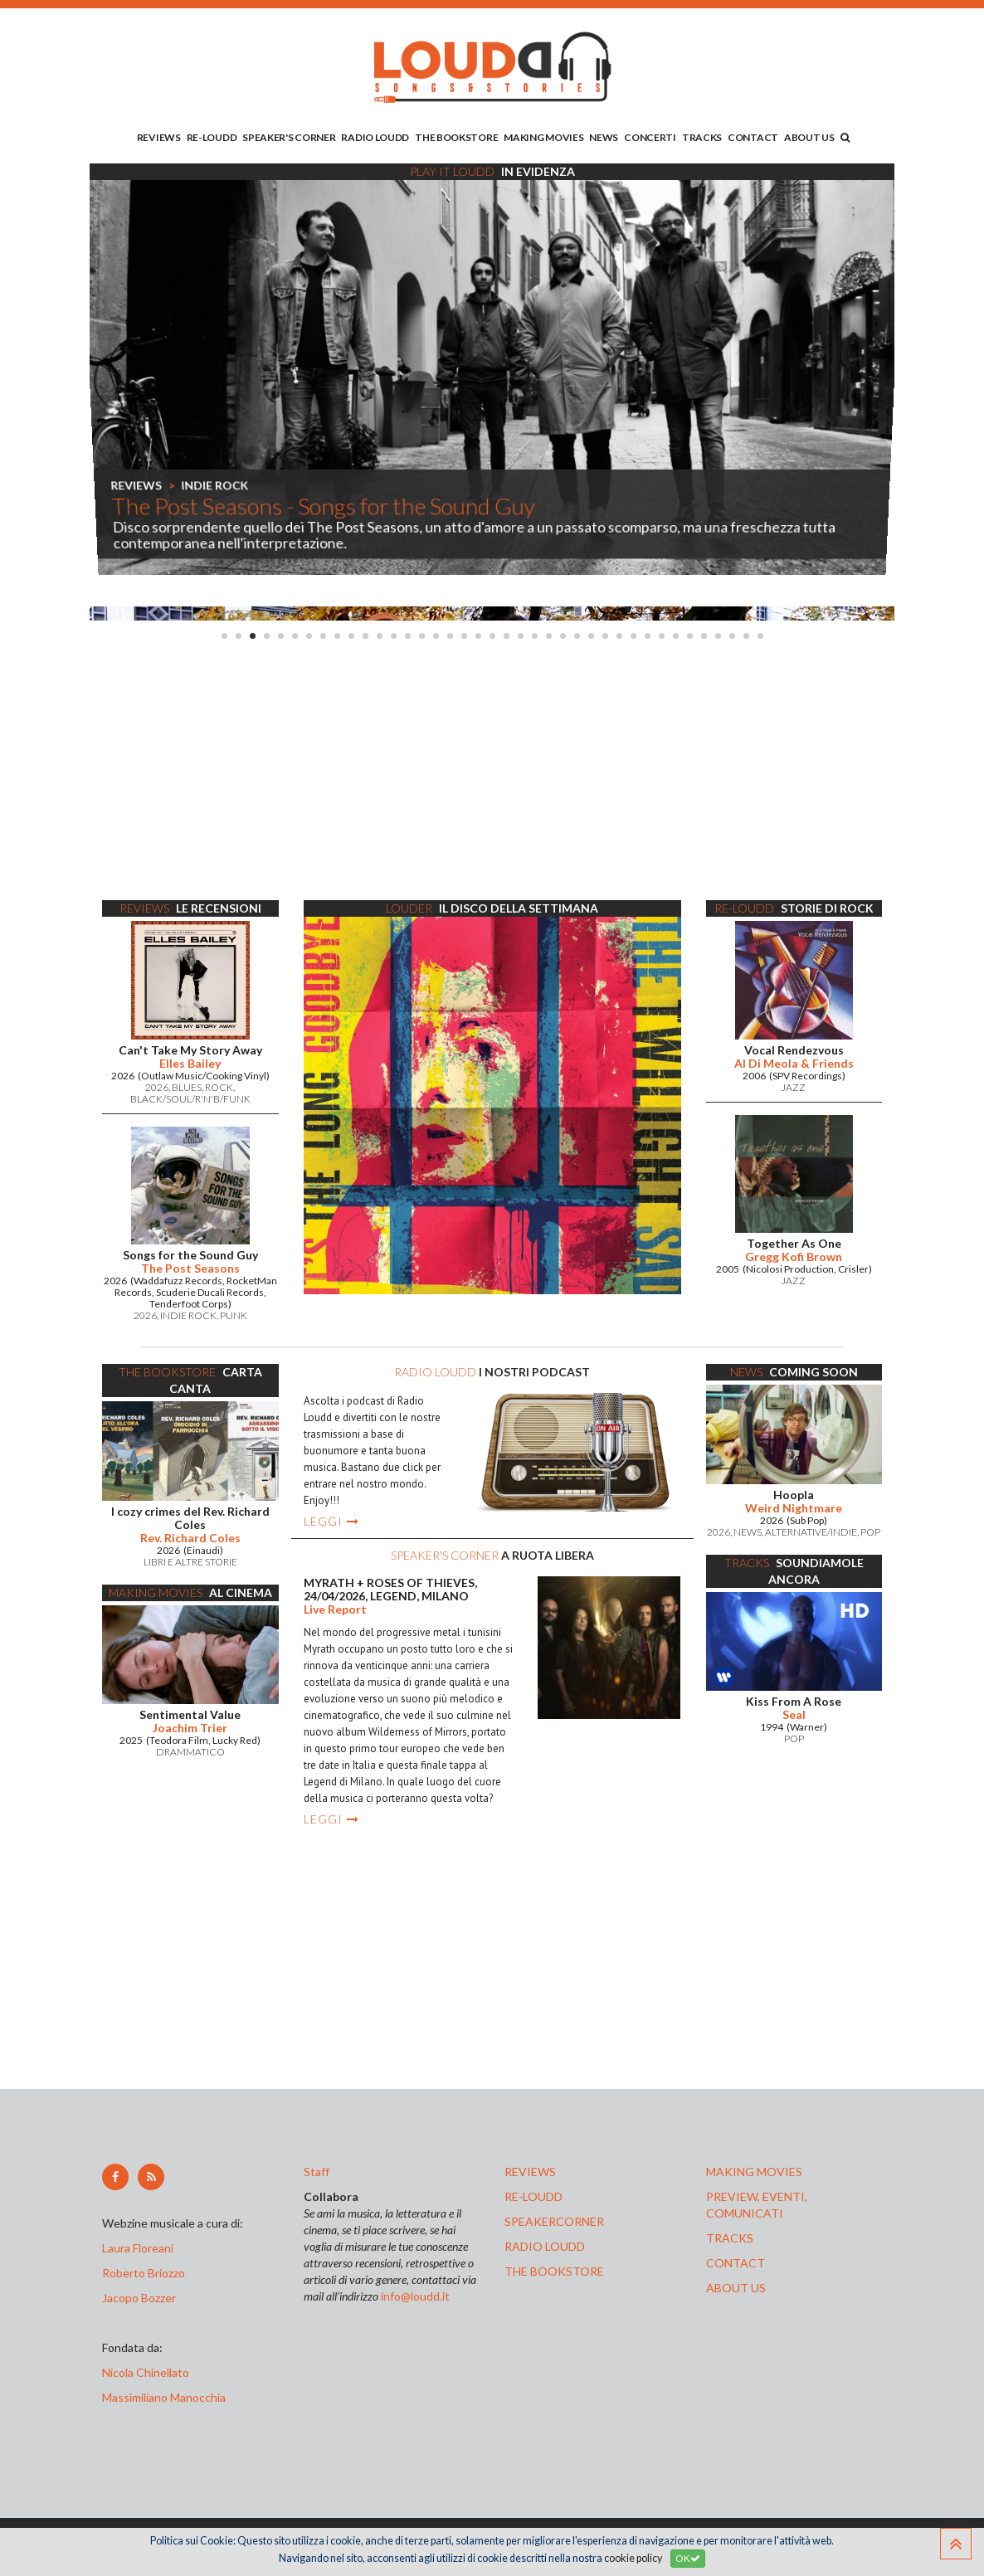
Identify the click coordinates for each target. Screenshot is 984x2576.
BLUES (187, 1087)
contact (735, 2263)
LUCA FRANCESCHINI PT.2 (312, 487)
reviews (530, 2172)
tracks (729, 2238)
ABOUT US (809, 137)
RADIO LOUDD (375, 137)
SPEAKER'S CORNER (288, 137)
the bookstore (554, 2271)
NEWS (603, 137)
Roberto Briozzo (143, 2273)
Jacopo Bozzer (139, 2298)
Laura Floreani (140, 2248)
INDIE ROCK (188, 1315)
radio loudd (544, 2246)
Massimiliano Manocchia (164, 2397)
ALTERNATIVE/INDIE (811, 1532)
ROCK (219, 1087)
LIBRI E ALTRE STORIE (190, 1562)
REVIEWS (159, 137)
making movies (754, 2172)
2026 (156, 1087)
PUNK (233, 1315)
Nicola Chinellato (145, 2372)
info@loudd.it (415, 2296)
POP (870, 1532)
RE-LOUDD (212, 137)
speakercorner (554, 2221)
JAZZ (794, 1087)
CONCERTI (650, 137)
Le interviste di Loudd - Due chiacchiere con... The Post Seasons (415, 508)
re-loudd (533, 2196)
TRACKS (702, 137)
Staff (316, 2172)
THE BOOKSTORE (456, 137)
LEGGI (331, 1521)
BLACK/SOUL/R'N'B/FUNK (190, 1099)
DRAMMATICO (190, 1752)
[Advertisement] (492, 771)
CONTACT (753, 137)
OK (687, 2558)
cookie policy (633, 2558)
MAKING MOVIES (543, 137)
